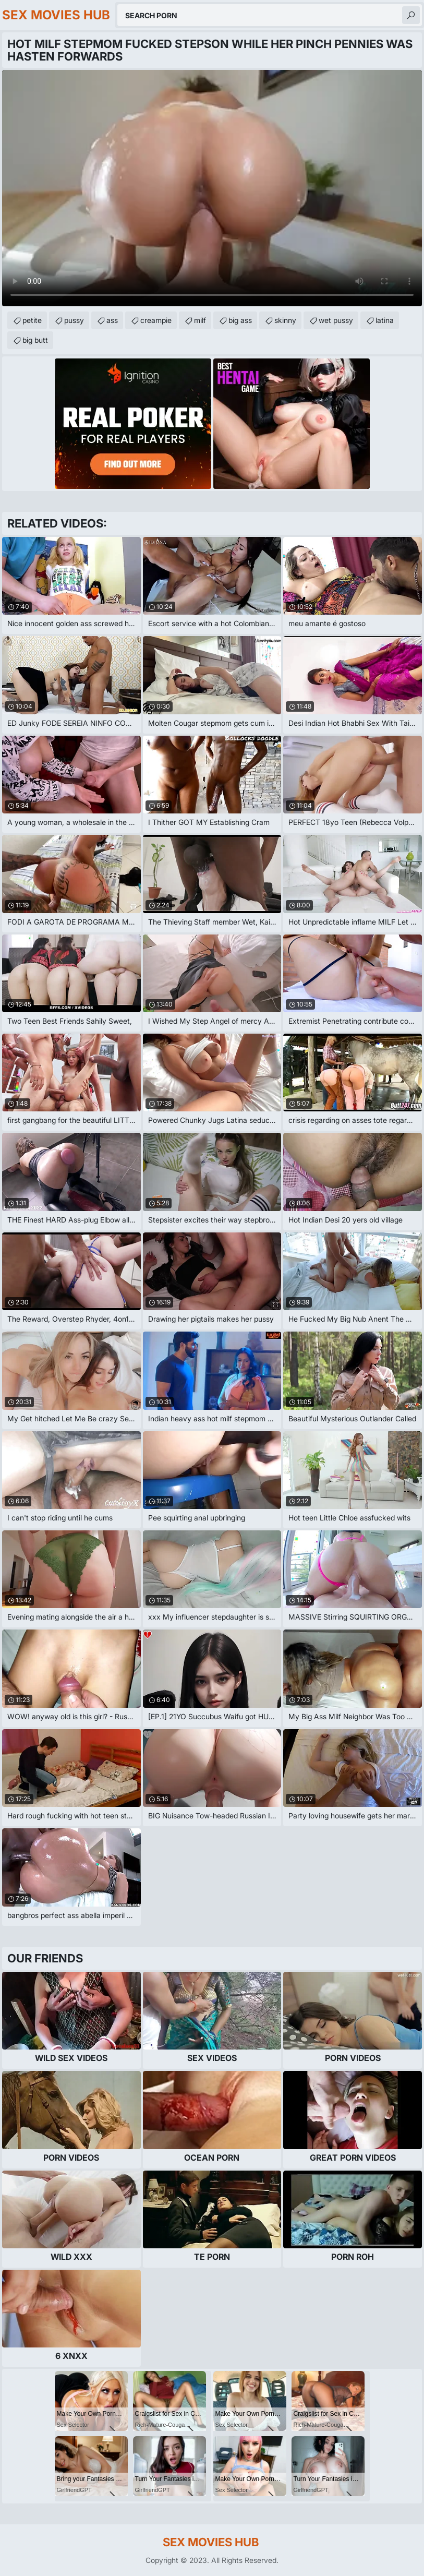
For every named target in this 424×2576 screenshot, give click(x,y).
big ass (240, 320)
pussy (74, 320)
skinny (285, 320)
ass (112, 320)
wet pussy (336, 320)
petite (32, 320)
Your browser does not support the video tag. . (212, 188)
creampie (156, 320)
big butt (35, 340)
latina (384, 320)
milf (200, 320)
